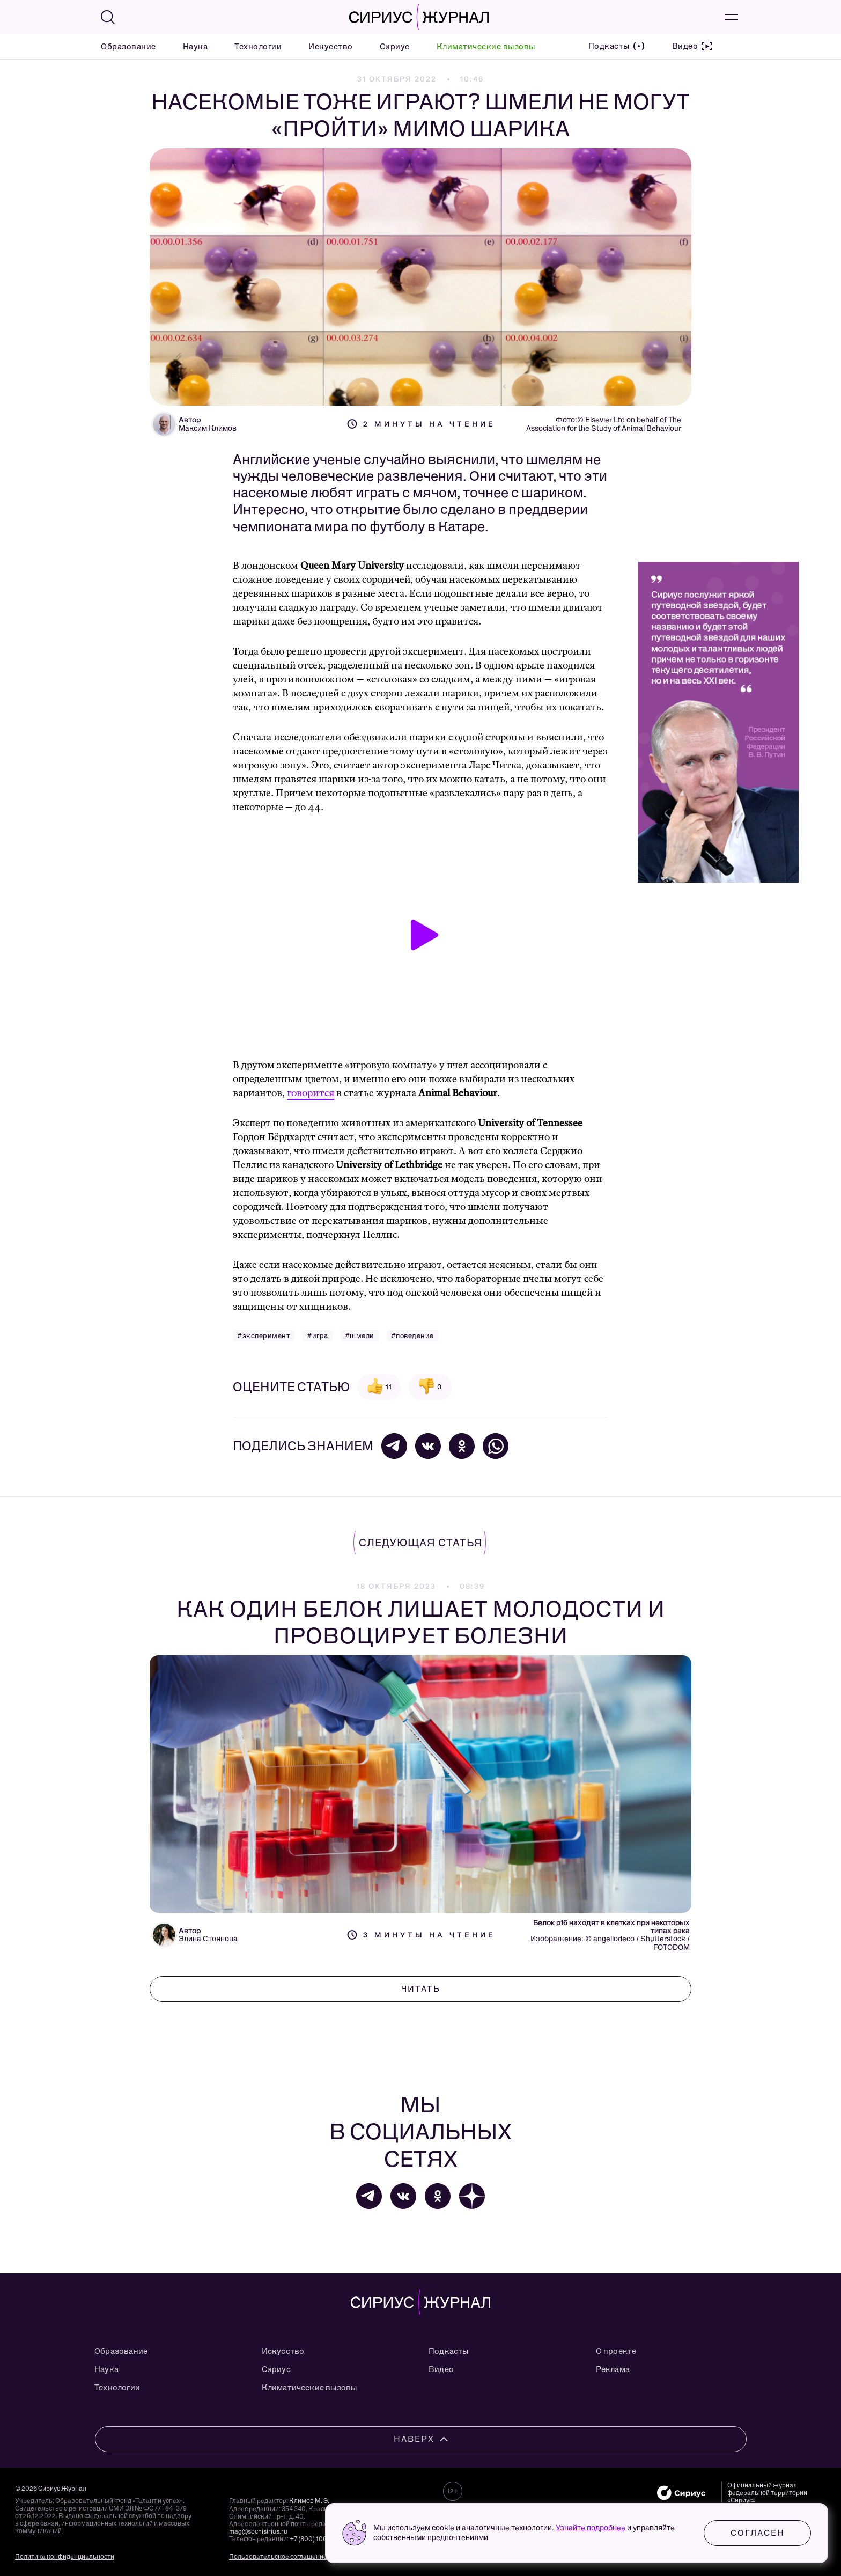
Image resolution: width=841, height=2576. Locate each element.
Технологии (258, 47)
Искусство (330, 47)
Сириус (395, 47)
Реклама (613, 2369)
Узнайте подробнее (590, 2528)
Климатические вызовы (486, 47)
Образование (128, 47)
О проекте (616, 2351)
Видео (441, 2369)
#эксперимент (263, 1336)
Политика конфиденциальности (64, 2556)
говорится (310, 1093)
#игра (317, 1336)
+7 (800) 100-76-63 (318, 2539)
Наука (195, 47)
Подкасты (449, 2351)
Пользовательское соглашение (278, 2556)
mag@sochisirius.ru (258, 2531)
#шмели (359, 1336)
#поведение (412, 1336)
